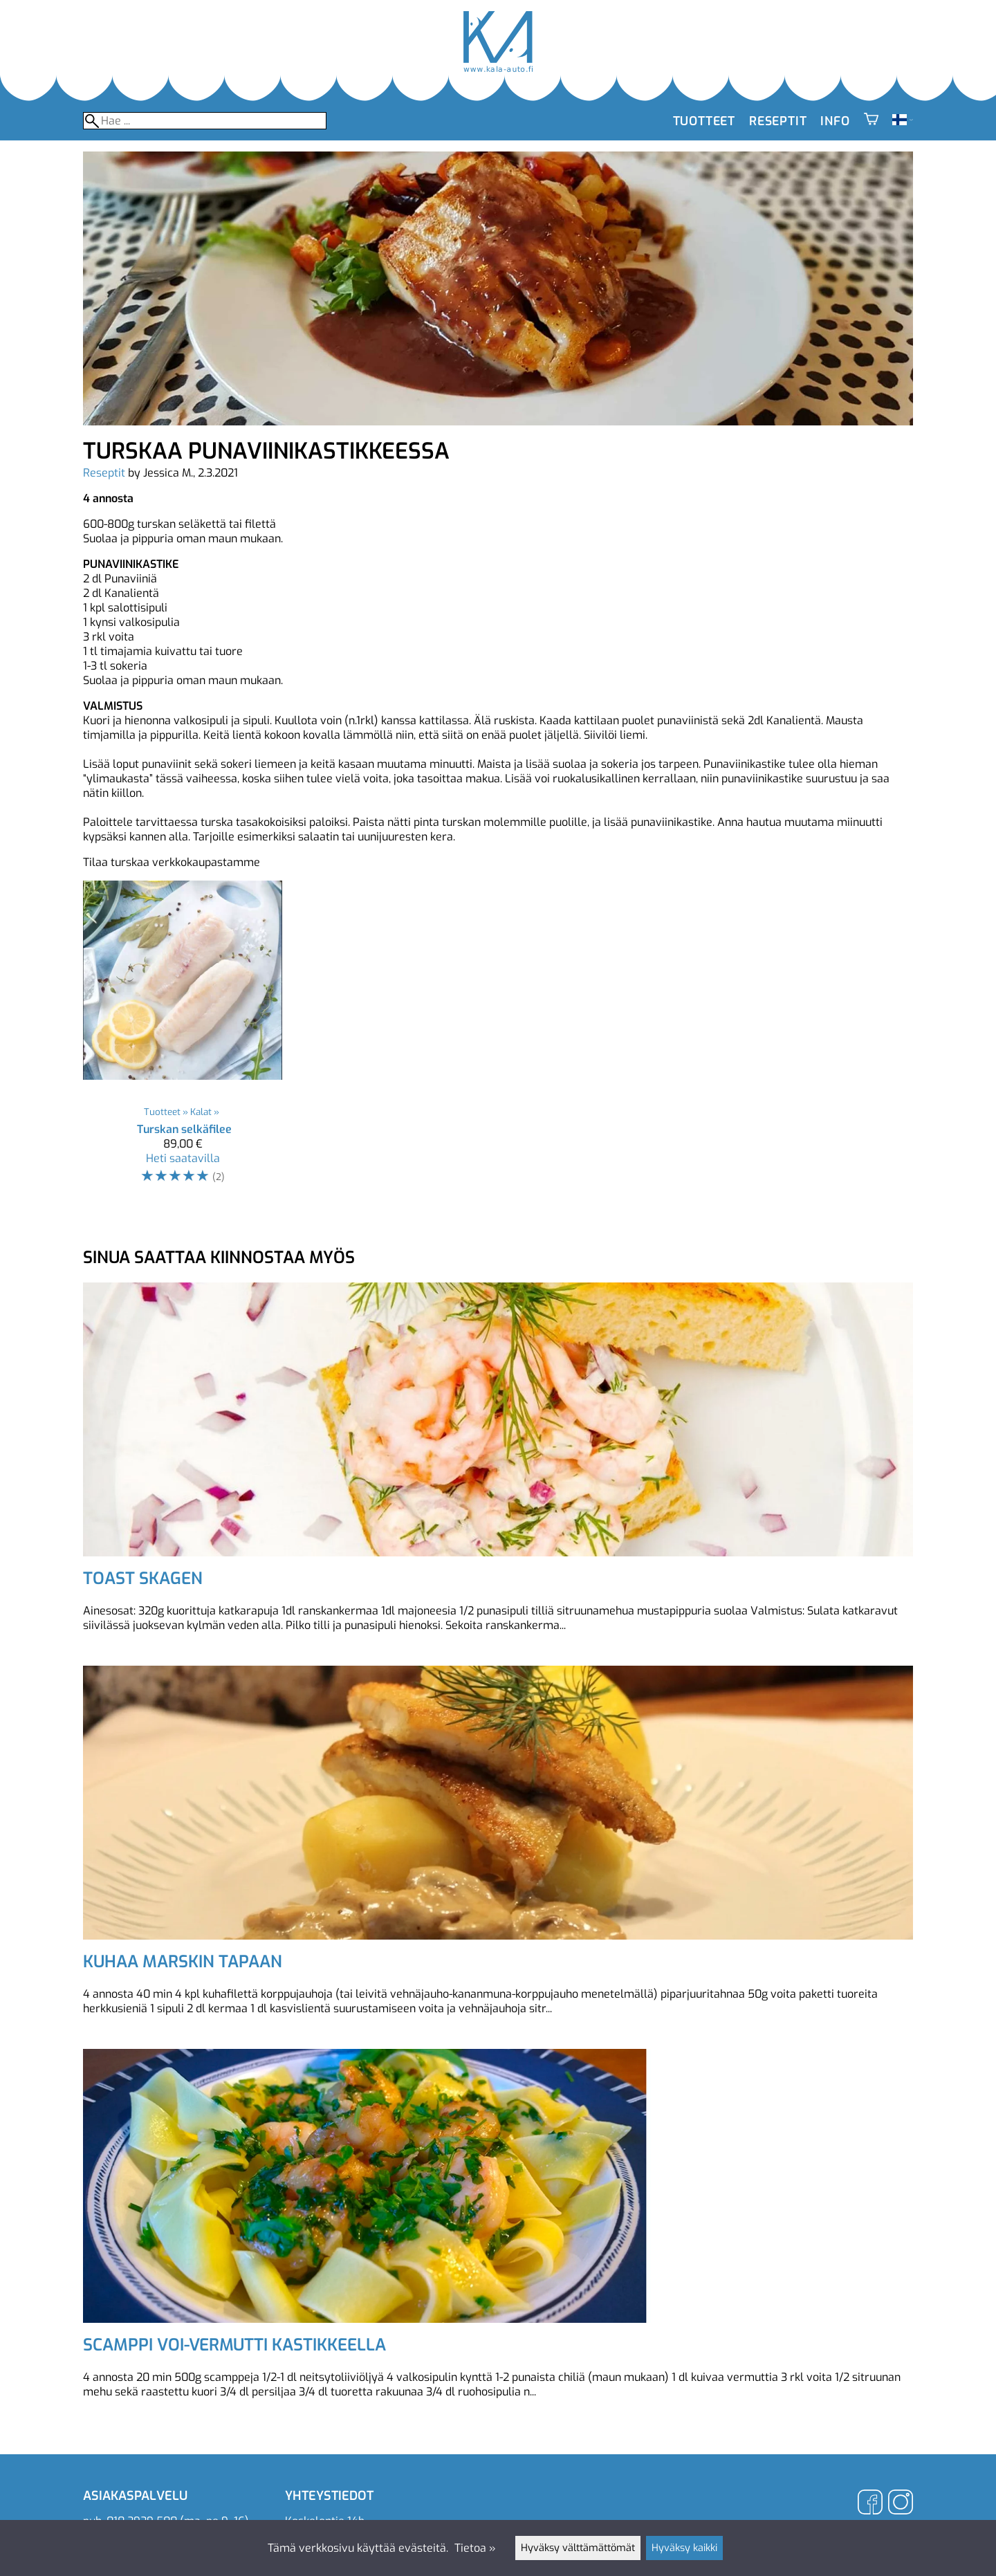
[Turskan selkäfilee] (182, 1039)
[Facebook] (870, 2504)
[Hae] (204, 120)
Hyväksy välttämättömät (578, 2548)
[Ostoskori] (871, 121)
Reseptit (777, 121)
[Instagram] (900, 2504)
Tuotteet (704, 121)
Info (834, 121)
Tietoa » (475, 2548)
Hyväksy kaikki (684, 2548)
